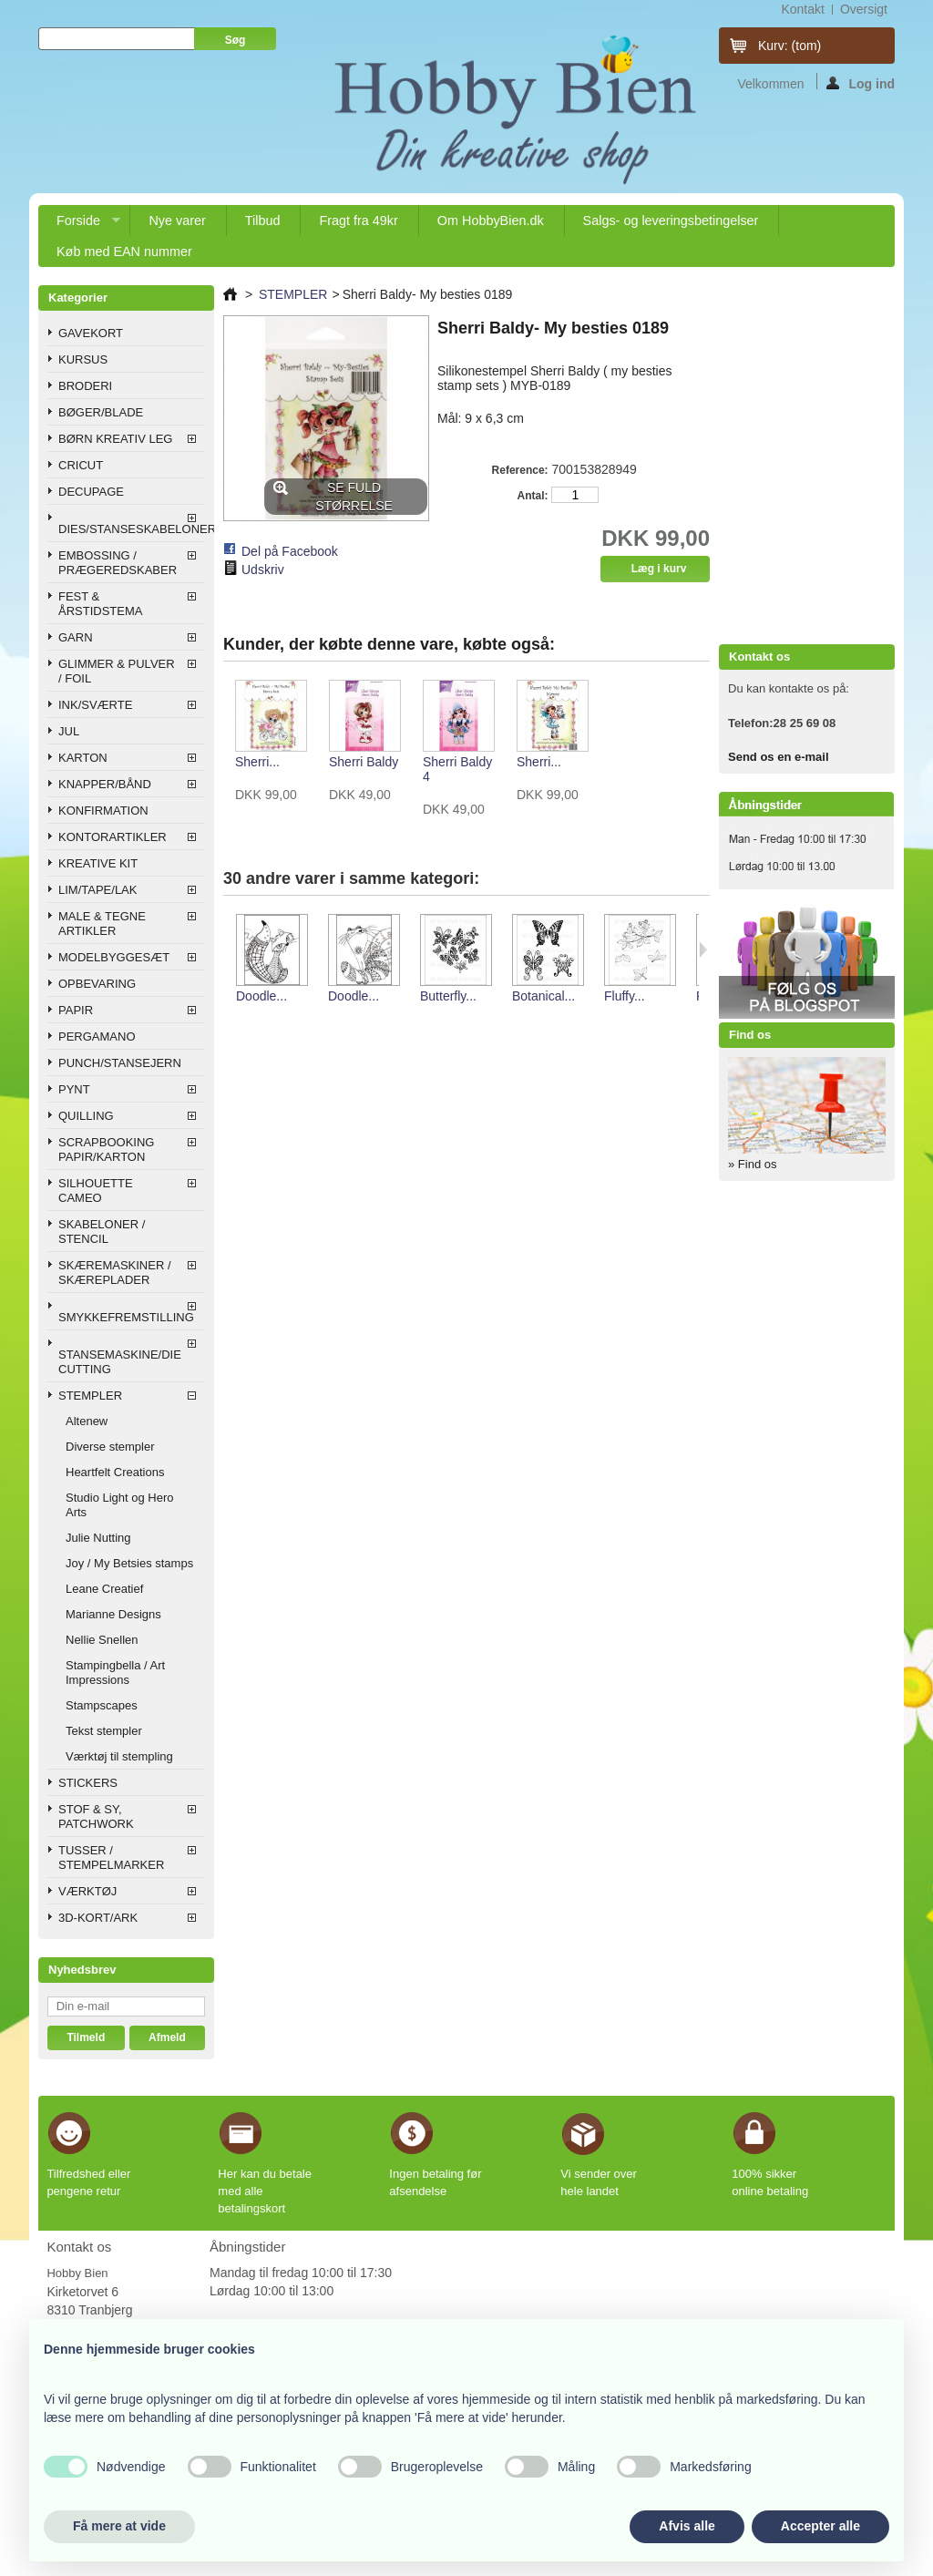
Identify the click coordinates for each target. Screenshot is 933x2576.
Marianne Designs (113, 1614)
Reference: (520, 470)
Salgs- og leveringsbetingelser (671, 220)
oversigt (863, 9)
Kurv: (789, 45)
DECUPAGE (91, 491)
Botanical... (543, 996)
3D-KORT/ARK (98, 1917)
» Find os (752, 1164)
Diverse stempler (110, 1446)
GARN (75, 637)
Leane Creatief (104, 1589)
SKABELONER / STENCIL (101, 1231)
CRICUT (80, 465)
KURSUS (83, 359)
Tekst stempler (104, 1731)
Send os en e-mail (778, 757)
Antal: (533, 495)
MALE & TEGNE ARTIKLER (102, 923)
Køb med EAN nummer (124, 251)
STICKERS (88, 1783)
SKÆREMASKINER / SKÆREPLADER (114, 1272)
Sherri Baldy (363, 761)
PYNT (74, 1089)
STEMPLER (90, 1395)
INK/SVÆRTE (95, 705)
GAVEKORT (90, 333)
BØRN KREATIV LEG (115, 439)
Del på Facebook (289, 551)
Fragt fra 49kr (358, 220)
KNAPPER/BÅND (104, 784)
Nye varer (177, 220)
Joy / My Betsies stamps (129, 1563)
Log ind (860, 83)
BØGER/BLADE (100, 412)
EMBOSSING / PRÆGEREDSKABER (117, 563)
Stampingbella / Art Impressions (115, 1672)
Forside (79, 224)
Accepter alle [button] (820, 2526)
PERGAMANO (97, 1036)
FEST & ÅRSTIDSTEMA (100, 604)
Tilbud (263, 220)
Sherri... (257, 761)
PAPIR (75, 1010)
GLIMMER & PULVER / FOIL (116, 671)
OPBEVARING (97, 983)
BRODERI (85, 386)
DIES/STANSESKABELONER (131, 529)
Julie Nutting (98, 1538)
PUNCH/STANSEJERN (119, 1063)
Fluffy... (624, 996)
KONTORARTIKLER (112, 837)
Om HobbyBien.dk (490, 220)
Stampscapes (102, 1705)
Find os (750, 1035)
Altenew (87, 1421)
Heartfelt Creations (115, 1472)
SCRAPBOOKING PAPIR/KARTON (106, 1149)
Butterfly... (448, 996)
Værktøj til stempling (119, 1756)
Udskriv (262, 569)
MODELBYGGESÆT (113, 957)
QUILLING (86, 1116)
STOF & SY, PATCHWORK (96, 1816)
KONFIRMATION (103, 810)
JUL (68, 731)
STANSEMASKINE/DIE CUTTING (119, 1362)
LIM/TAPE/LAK (97, 890)
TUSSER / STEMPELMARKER (111, 1857)
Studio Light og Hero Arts (120, 1505)
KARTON (83, 758)
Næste (703, 949)
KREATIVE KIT (98, 863)
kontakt (802, 9)
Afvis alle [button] (686, 2526)
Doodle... (261, 996)
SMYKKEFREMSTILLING (126, 1317)
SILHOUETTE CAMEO (95, 1190)
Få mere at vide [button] (119, 2526)
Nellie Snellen (102, 1640)
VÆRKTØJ (87, 1891)
